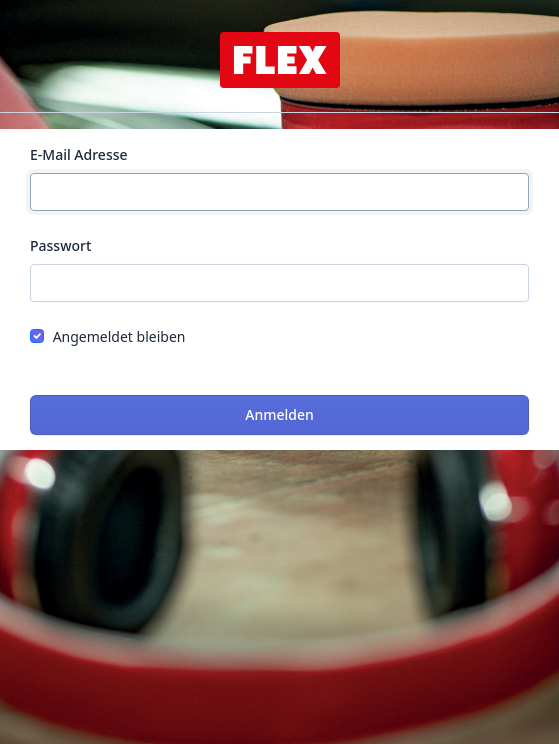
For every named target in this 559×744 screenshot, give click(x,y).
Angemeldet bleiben (119, 336)
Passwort (60, 245)
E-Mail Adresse (79, 154)
